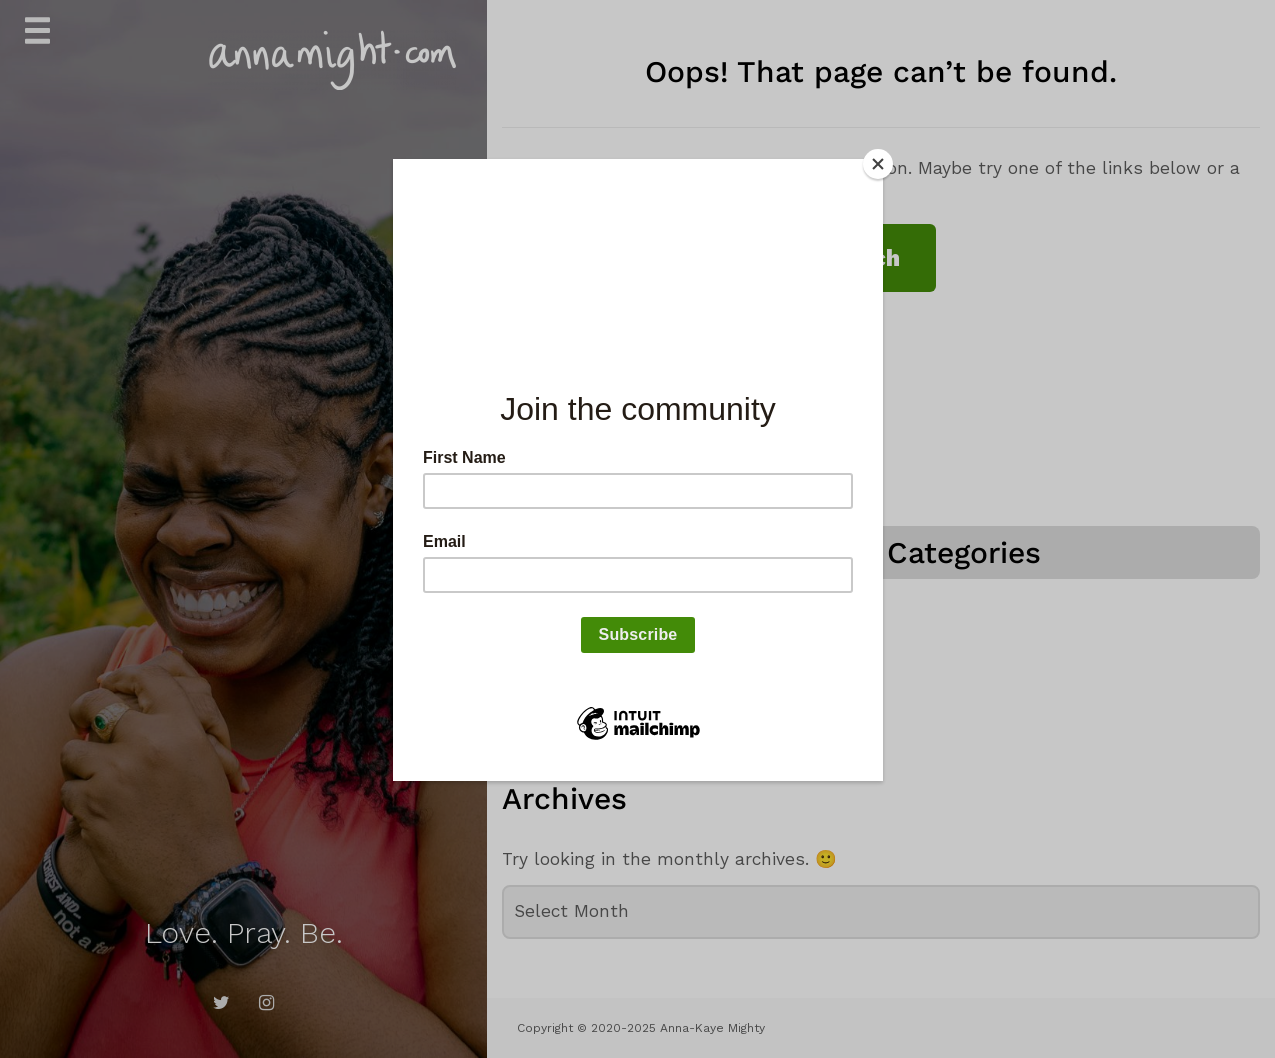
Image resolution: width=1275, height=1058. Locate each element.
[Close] (878, 164)
